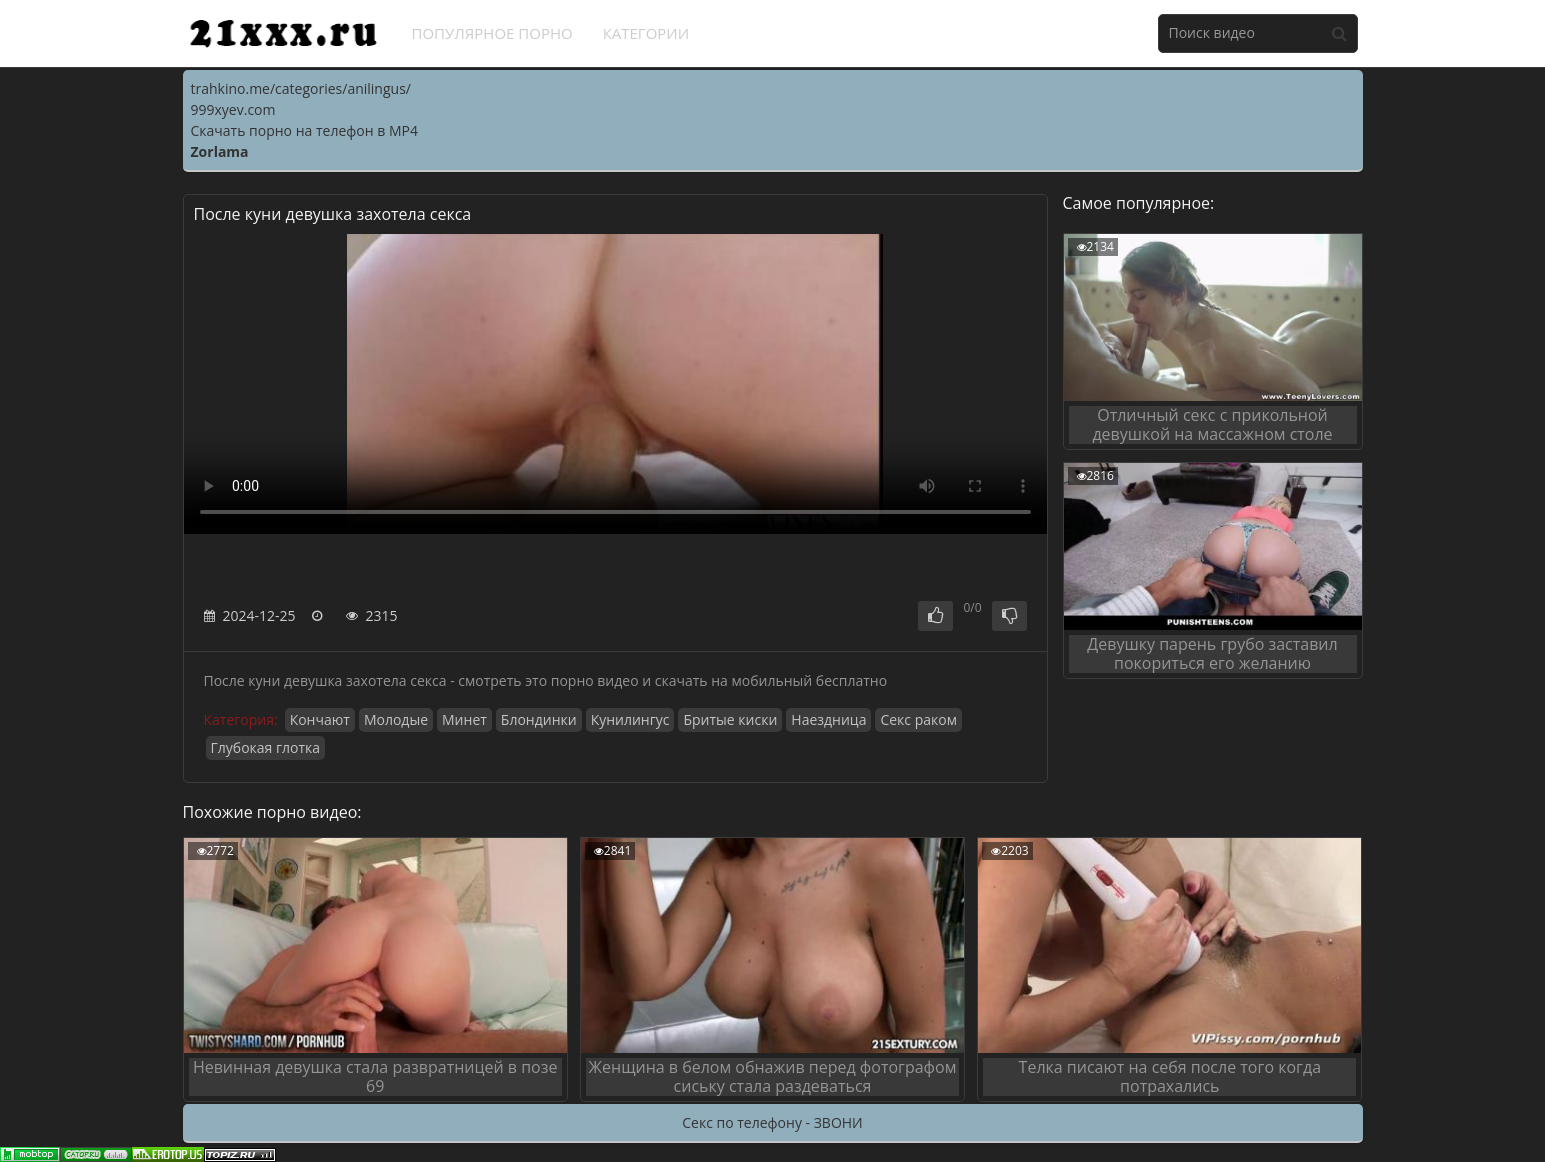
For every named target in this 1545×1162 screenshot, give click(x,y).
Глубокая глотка (266, 747)
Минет (464, 719)
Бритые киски (730, 719)
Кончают (320, 719)
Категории (646, 33)
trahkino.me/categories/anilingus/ (301, 88)
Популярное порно (492, 33)
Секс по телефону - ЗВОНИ (772, 1122)
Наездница (828, 719)
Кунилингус (630, 719)
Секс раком (918, 719)
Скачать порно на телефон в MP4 (304, 130)
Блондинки (539, 719)
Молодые (396, 719)
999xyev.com (233, 109)
